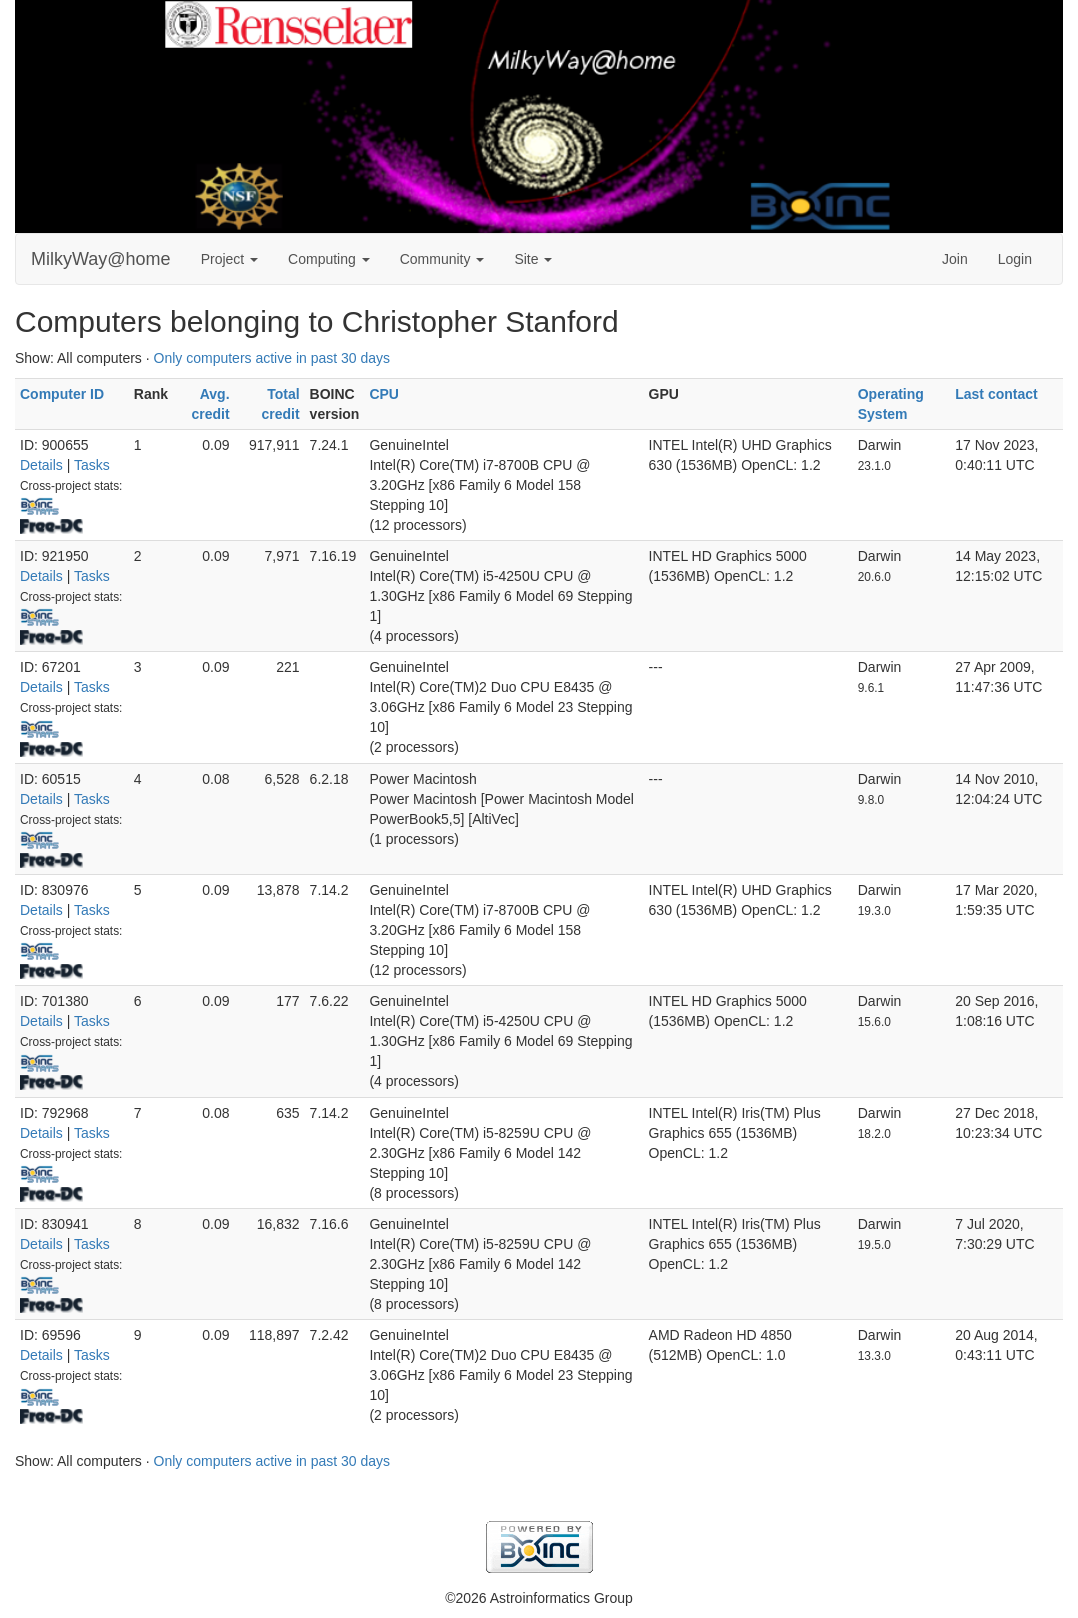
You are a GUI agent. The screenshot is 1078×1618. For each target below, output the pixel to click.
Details (41, 465)
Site (533, 259)
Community (442, 259)
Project (229, 259)
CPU (384, 394)
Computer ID (62, 394)
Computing (329, 259)
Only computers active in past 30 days (272, 358)
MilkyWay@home (101, 259)
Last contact (996, 394)
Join (955, 259)
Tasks (92, 465)
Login (1015, 259)
